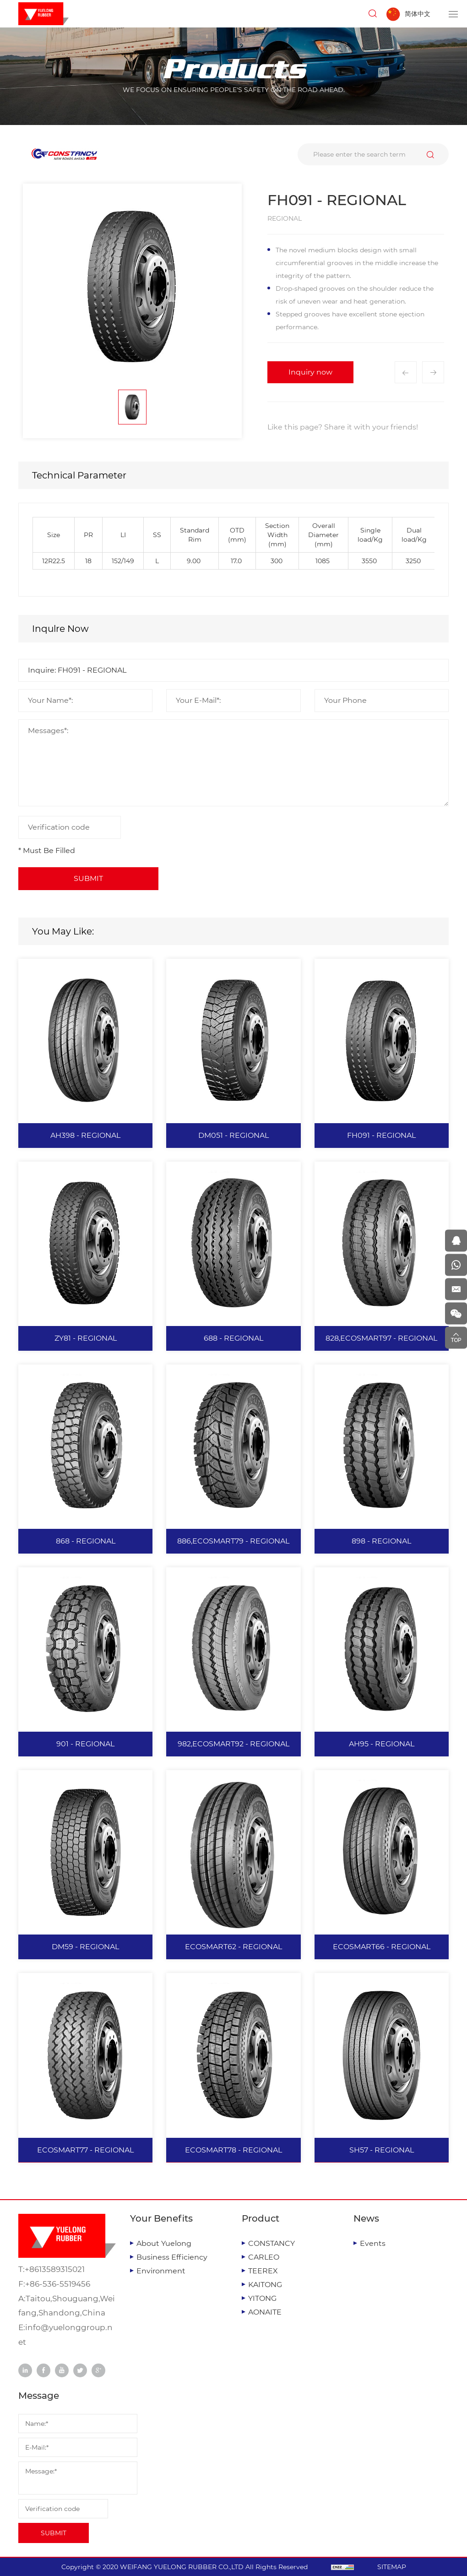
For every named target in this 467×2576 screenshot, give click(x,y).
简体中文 (417, 14)
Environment (160, 2270)
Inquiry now (310, 372)
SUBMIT (53, 2533)
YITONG (262, 2298)
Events (373, 2243)
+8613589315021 (55, 2269)
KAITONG (265, 2284)
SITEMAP (391, 2567)
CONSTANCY (271, 2243)
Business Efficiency (171, 2257)
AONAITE (265, 2312)
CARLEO (263, 2257)
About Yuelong (163, 2243)
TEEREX (263, 2270)
